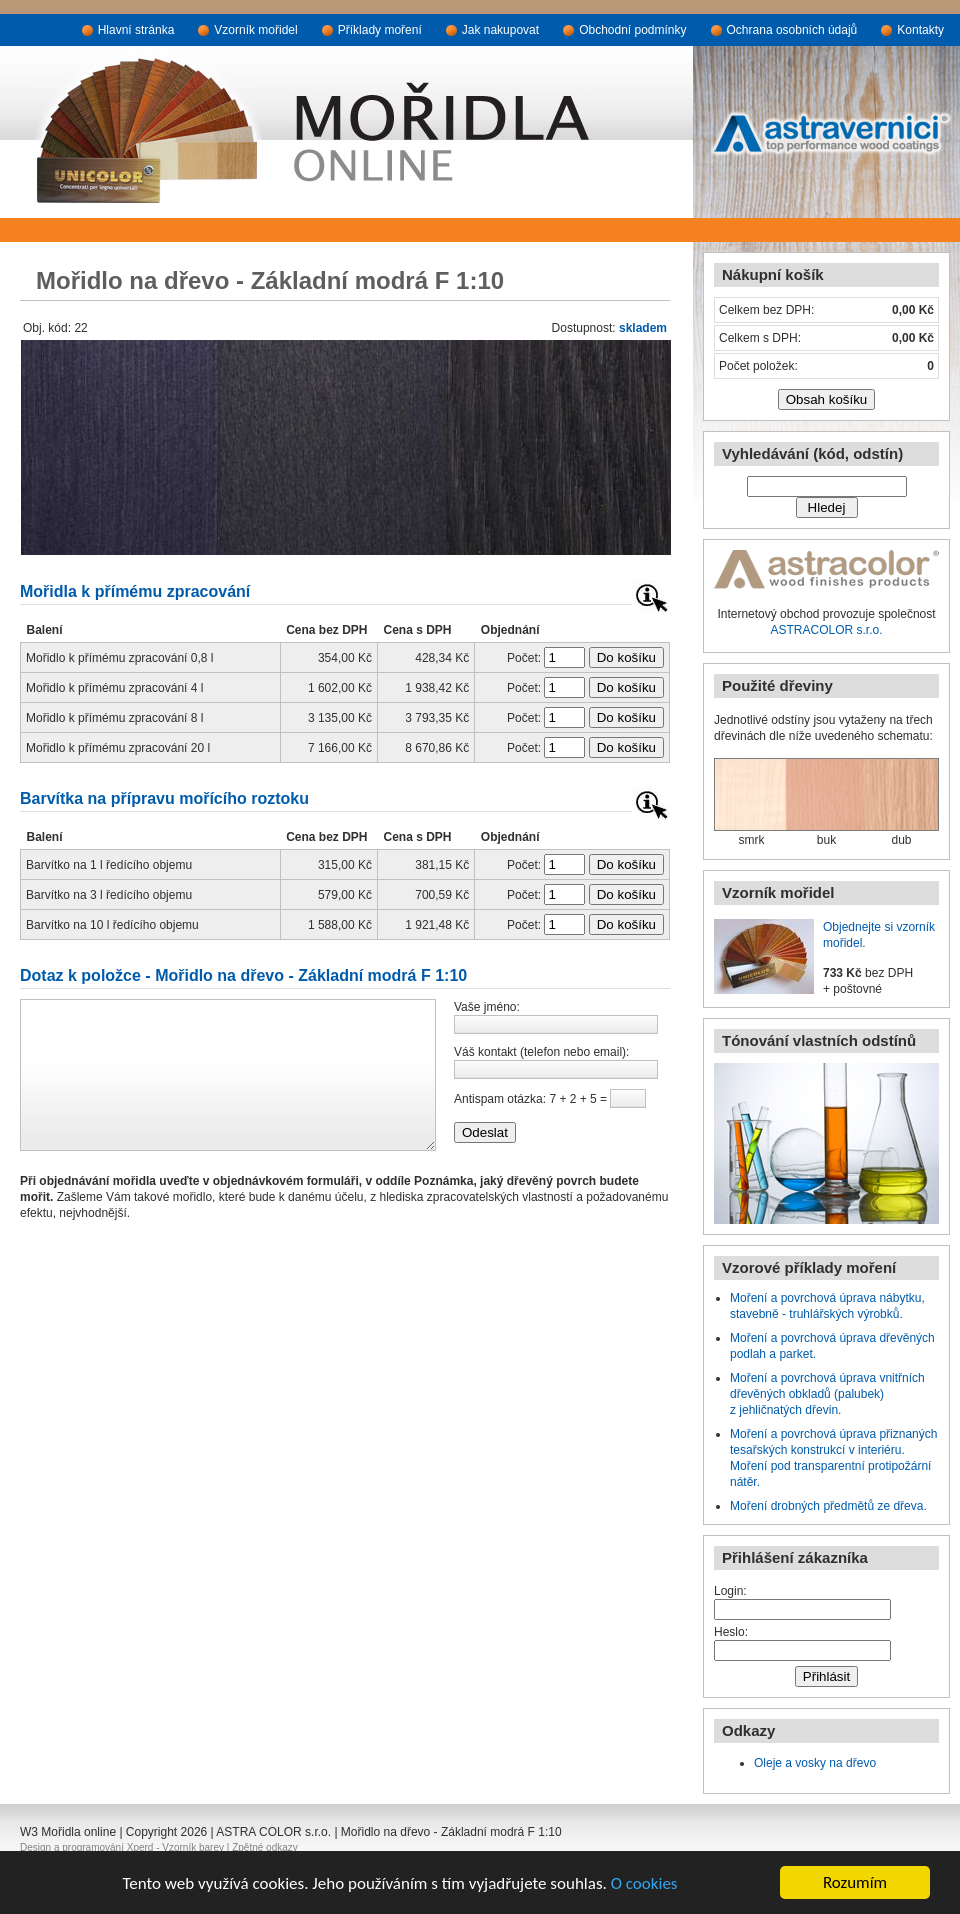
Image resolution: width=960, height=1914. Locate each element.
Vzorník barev (193, 1847)
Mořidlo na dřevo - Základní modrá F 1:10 (451, 1832)
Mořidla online (78, 1832)
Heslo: (731, 1632)
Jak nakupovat (500, 30)
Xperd (140, 1847)
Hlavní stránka (136, 30)
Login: (730, 1591)
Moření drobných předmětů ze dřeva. (828, 1506)
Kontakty (920, 30)
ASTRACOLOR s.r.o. (826, 630)
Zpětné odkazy (265, 1847)
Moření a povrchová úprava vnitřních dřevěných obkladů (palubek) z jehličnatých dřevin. (827, 1394)
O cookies (644, 1883)
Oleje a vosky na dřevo (815, 1763)
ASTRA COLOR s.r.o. (273, 1832)
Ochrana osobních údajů (792, 30)
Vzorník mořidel (255, 30)
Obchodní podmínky (632, 30)
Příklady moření (380, 30)
